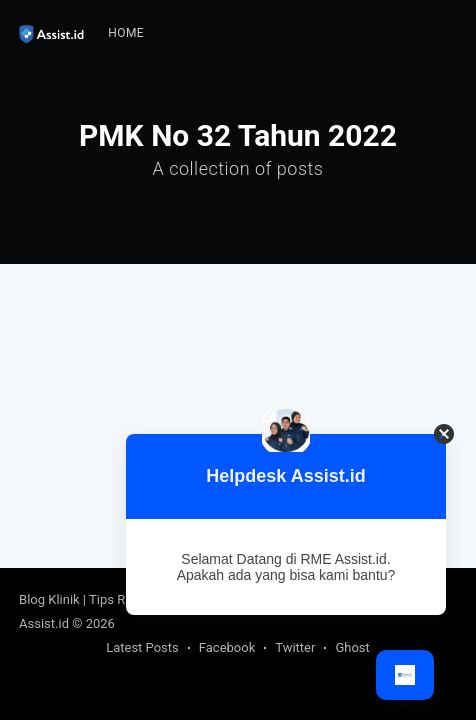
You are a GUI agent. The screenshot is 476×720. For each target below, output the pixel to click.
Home (126, 33)
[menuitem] (126, 33)
